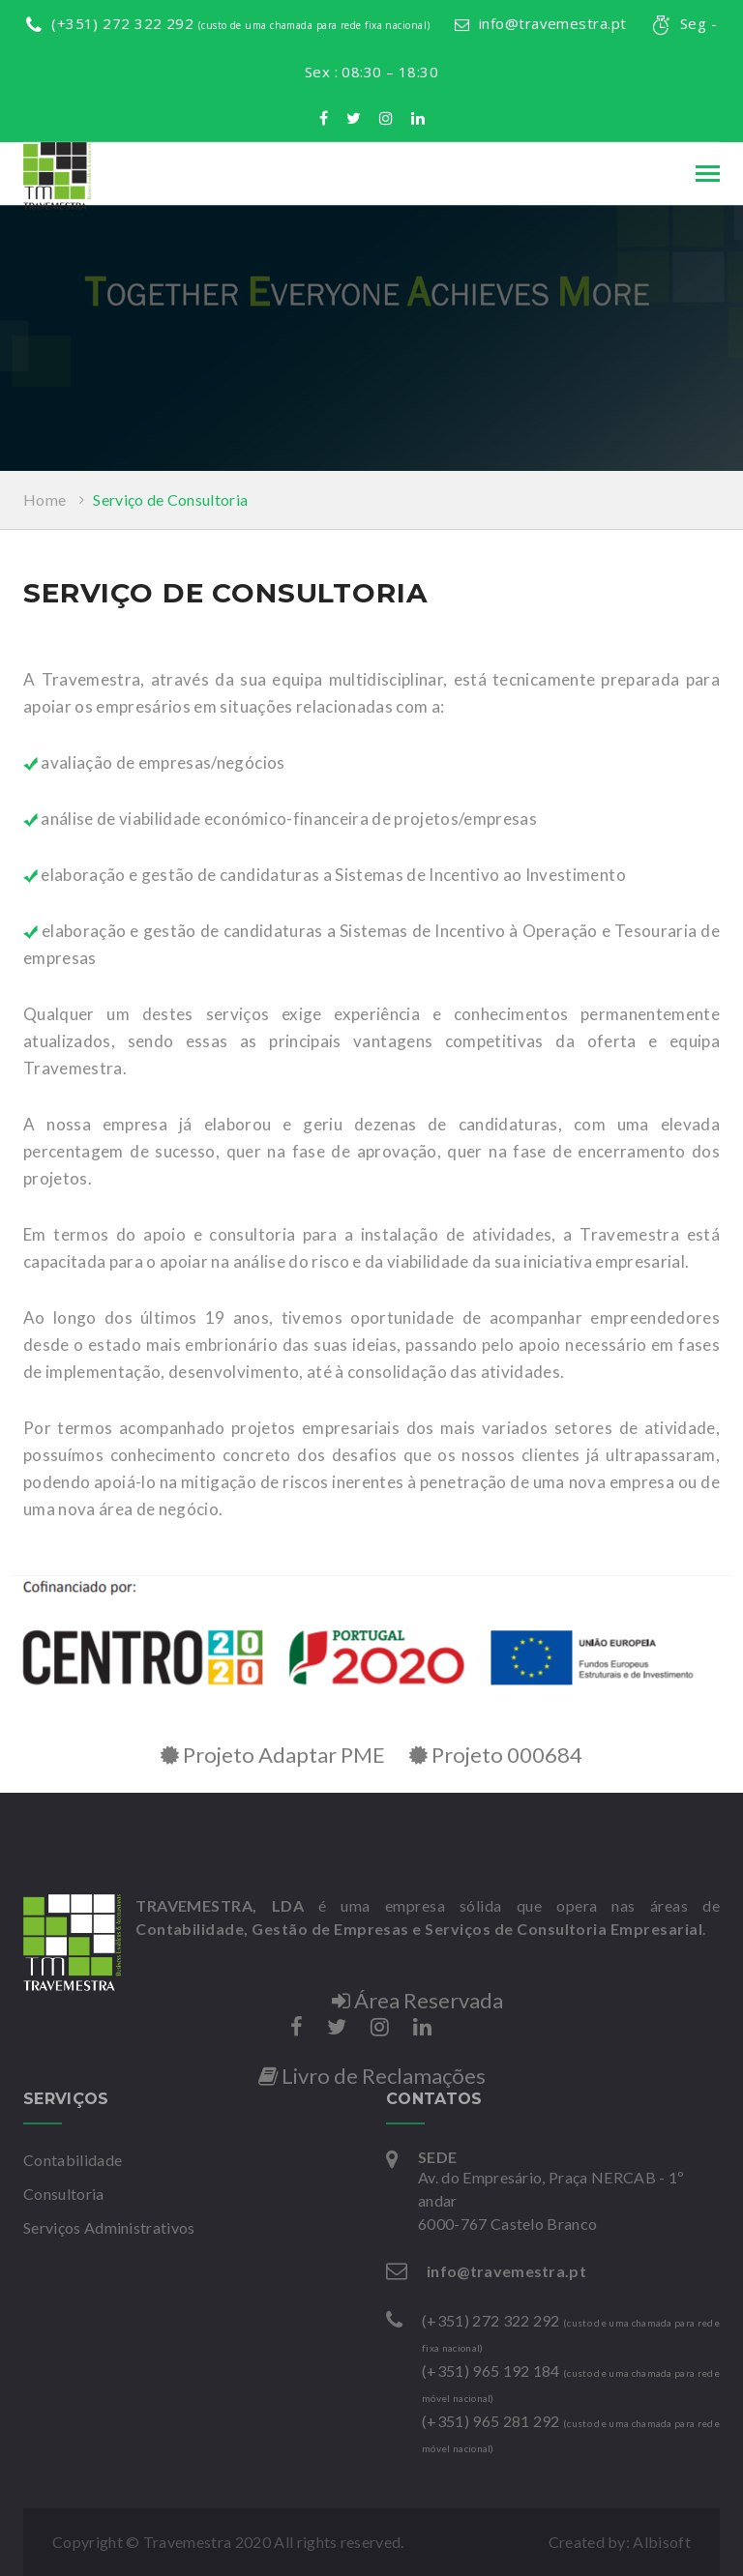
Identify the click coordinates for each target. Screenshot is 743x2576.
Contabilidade (72, 2160)
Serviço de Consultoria (170, 499)
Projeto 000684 (495, 1755)
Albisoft (662, 2541)
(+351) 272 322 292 (228, 23)
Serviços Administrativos (109, 2227)
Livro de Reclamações (372, 2076)
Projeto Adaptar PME (273, 1755)
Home (44, 499)
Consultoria (63, 2193)
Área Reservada (417, 2000)
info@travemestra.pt (541, 23)
